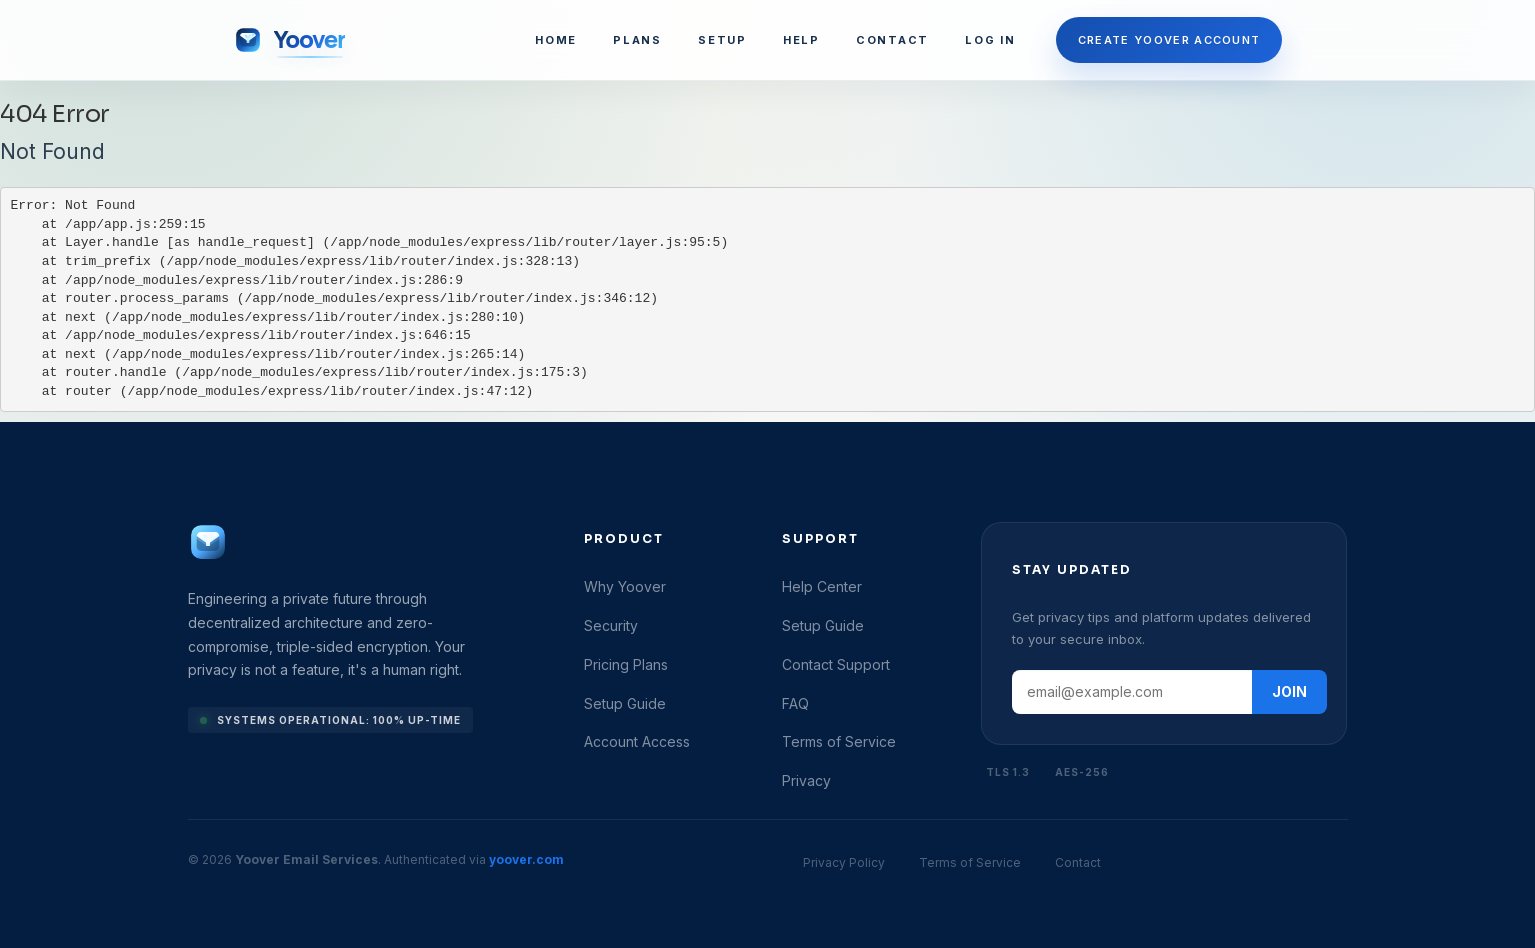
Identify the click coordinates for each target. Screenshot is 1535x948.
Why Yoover (625, 586)
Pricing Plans (626, 664)
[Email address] (1132, 692)
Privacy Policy (844, 862)
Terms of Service (839, 741)
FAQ (795, 703)
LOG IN (990, 40)
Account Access (637, 741)
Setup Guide (625, 703)
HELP (801, 40)
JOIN (1289, 691)
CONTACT (892, 40)
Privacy (806, 780)
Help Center (822, 586)
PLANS (637, 40)
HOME (556, 40)
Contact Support (836, 664)
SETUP (722, 40)
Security (611, 625)
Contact (1078, 862)
